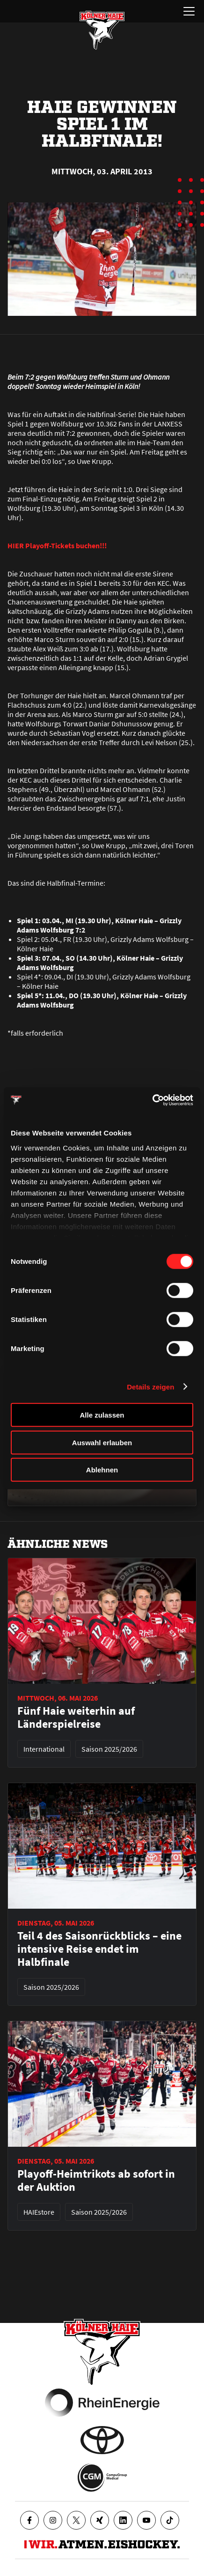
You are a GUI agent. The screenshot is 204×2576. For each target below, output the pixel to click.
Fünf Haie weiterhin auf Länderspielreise (76, 1717)
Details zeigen (150, 1386)
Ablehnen (102, 1470)
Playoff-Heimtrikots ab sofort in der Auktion (96, 2180)
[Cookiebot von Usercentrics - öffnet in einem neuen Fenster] (152, 1100)
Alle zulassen (102, 1415)
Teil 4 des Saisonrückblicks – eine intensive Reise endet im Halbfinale (99, 1949)
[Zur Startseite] (102, 29)
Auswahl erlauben (102, 1442)
